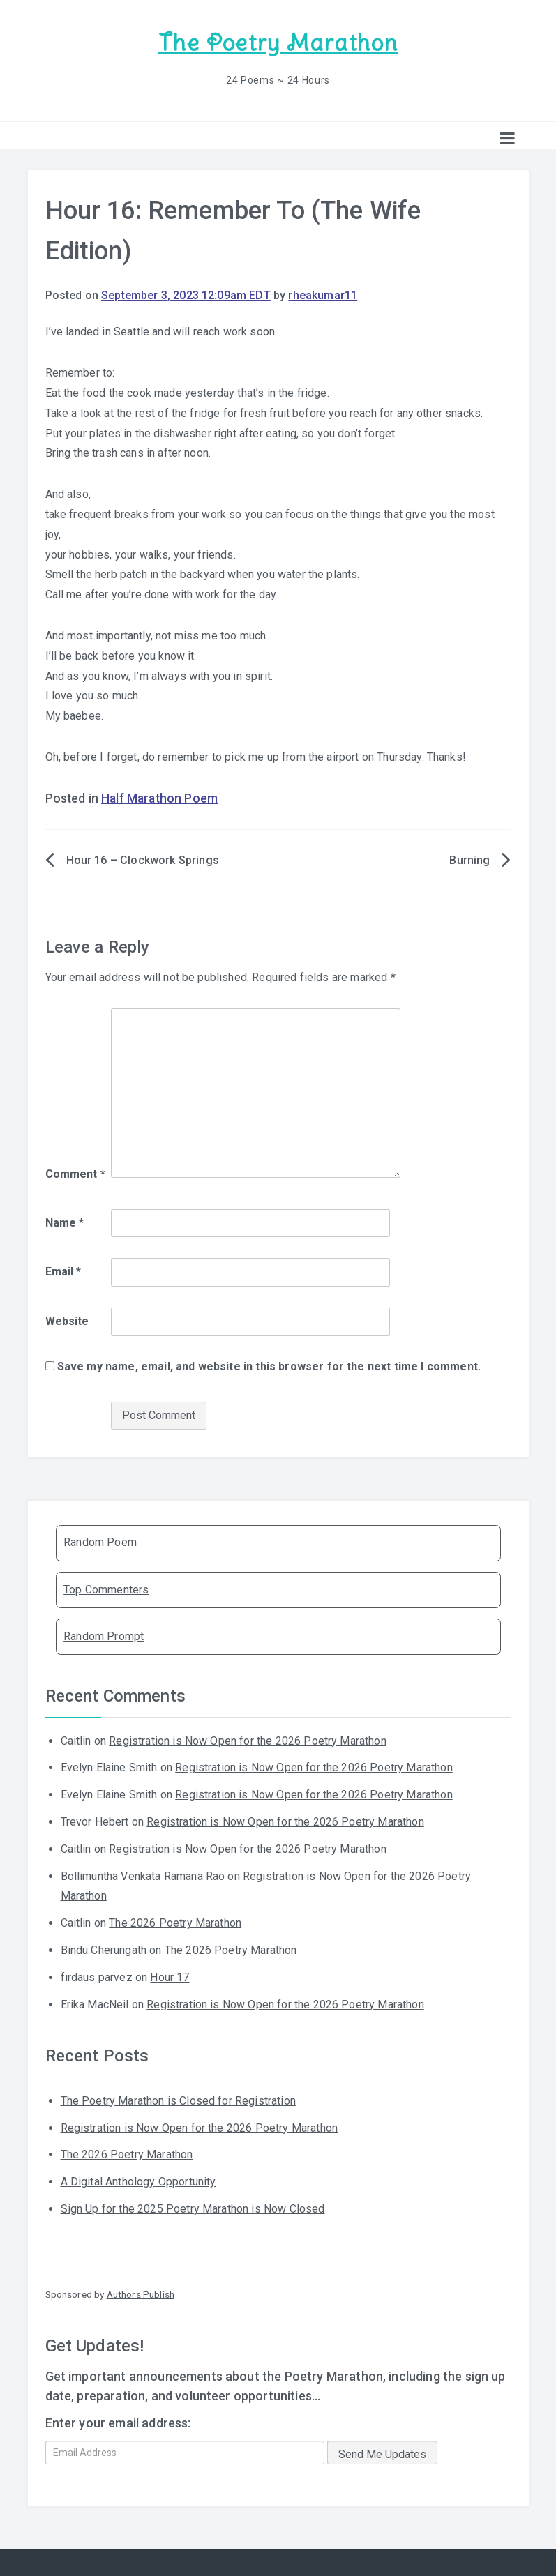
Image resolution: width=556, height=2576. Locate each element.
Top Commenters (106, 1587)
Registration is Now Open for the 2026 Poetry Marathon (247, 1738)
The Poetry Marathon (278, 42)
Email (63, 1270)
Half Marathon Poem (159, 797)
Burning (469, 858)
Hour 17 (169, 1976)
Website (67, 1319)
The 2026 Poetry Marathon (175, 1921)
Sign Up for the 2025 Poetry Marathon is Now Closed (193, 2207)
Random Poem (100, 1540)
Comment (75, 1172)
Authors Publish (140, 2292)
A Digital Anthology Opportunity (138, 2180)
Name (64, 1220)
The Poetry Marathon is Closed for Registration (178, 2099)
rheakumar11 (322, 293)
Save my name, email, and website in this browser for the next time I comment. (269, 1365)
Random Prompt (103, 1635)
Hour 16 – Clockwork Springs (142, 858)
